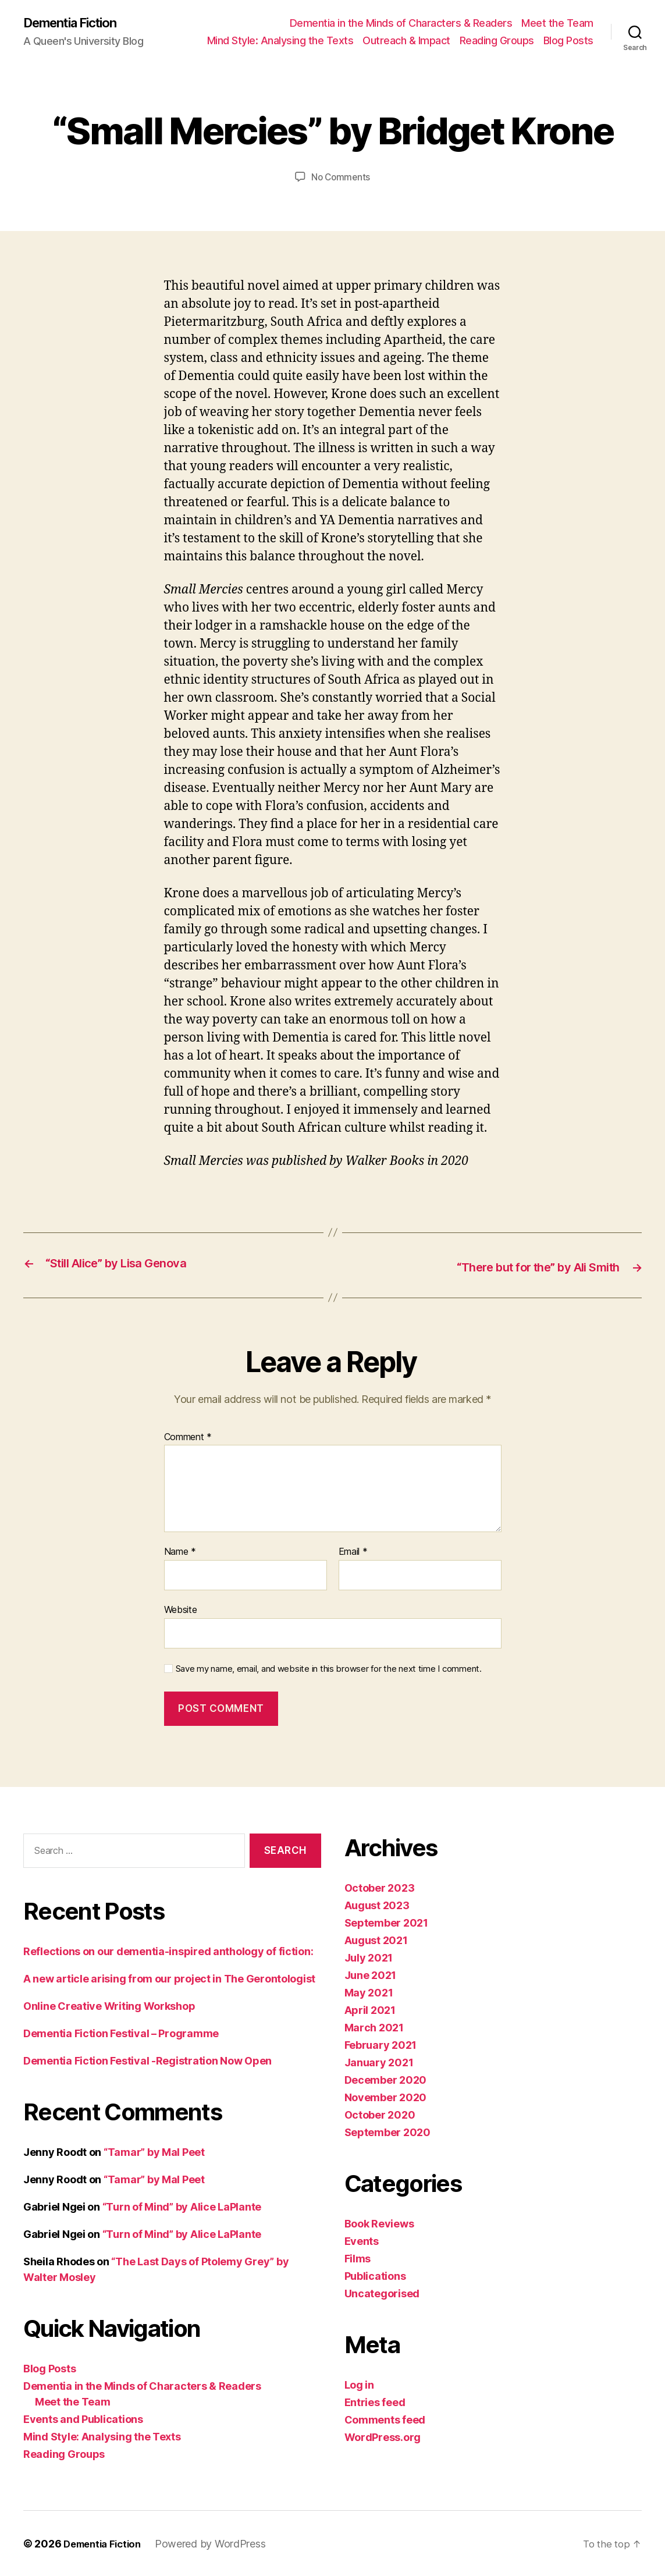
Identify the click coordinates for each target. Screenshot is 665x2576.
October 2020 (379, 2114)
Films (357, 2258)
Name (180, 1552)
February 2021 (380, 2044)
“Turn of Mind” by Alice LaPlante (181, 2206)
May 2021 (368, 1992)
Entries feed (375, 2402)
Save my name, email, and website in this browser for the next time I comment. (329, 1668)
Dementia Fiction (76, 23)
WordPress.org (382, 2437)
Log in (359, 2384)
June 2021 (370, 1975)
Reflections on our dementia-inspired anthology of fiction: (168, 1951)
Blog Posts (568, 41)
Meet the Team (557, 23)
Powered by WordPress (217, 2543)
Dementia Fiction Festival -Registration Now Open (147, 2060)
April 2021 (370, 2009)
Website (180, 1609)
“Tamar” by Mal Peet (154, 2151)
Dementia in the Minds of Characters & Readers (401, 23)
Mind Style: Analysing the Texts (280, 41)
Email (353, 1552)
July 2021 (368, 1957)
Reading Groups (497, 41)
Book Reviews (379, 2223)
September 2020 (387, 2132)
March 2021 (374, 2027)
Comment (188, 1436)
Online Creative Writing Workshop (109, 2005)
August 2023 (377, 1905)
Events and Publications (83, 2418)
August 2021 (376, 1940)
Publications (375, 2275)
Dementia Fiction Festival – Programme (121, 2033)
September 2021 (386, 1922)
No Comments (340, 178)
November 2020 (385, 2097)
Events (361, 2240)
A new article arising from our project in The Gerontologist (169, 1978)
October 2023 (379, 1887)
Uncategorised (382, 2293)
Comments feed (385, 2419)
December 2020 (385, 2079)
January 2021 (379, 2062)
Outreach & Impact (406, 41)
